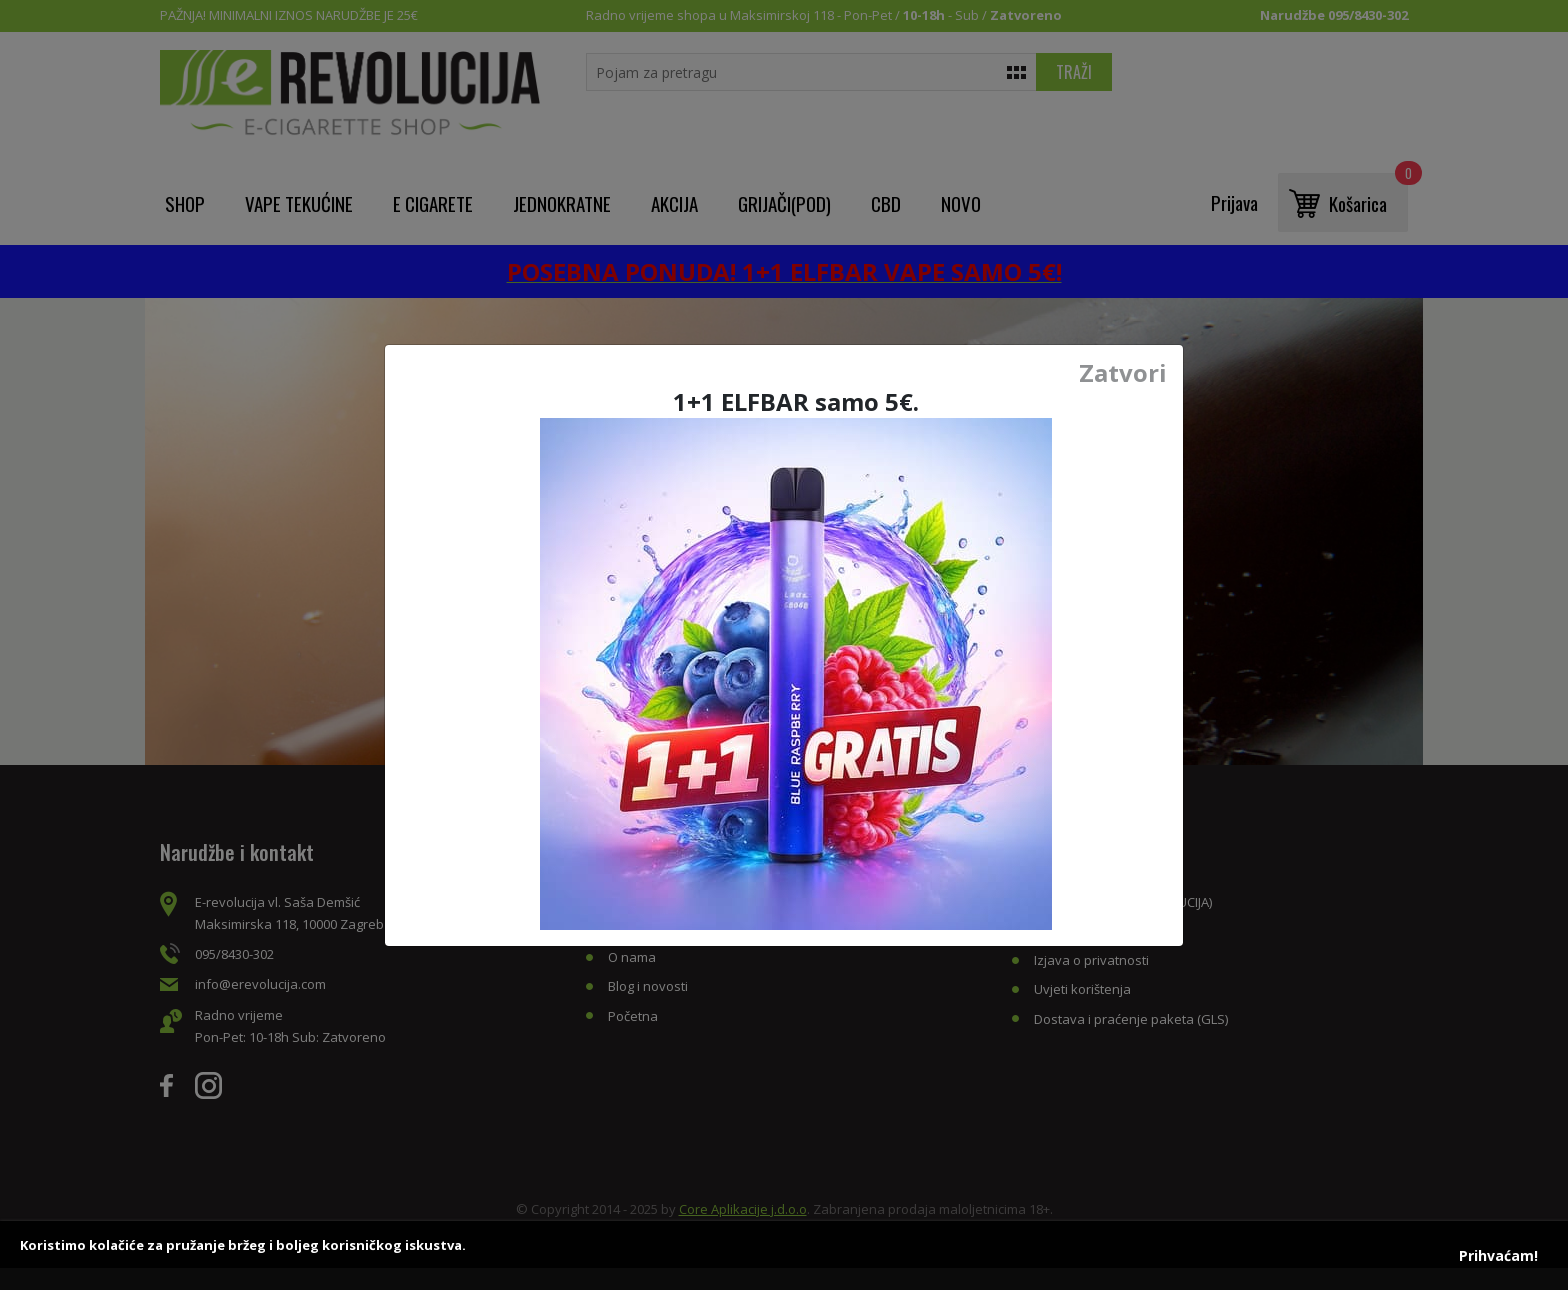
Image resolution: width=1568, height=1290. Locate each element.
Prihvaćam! (1498, 1255)
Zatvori (1123, 373)
